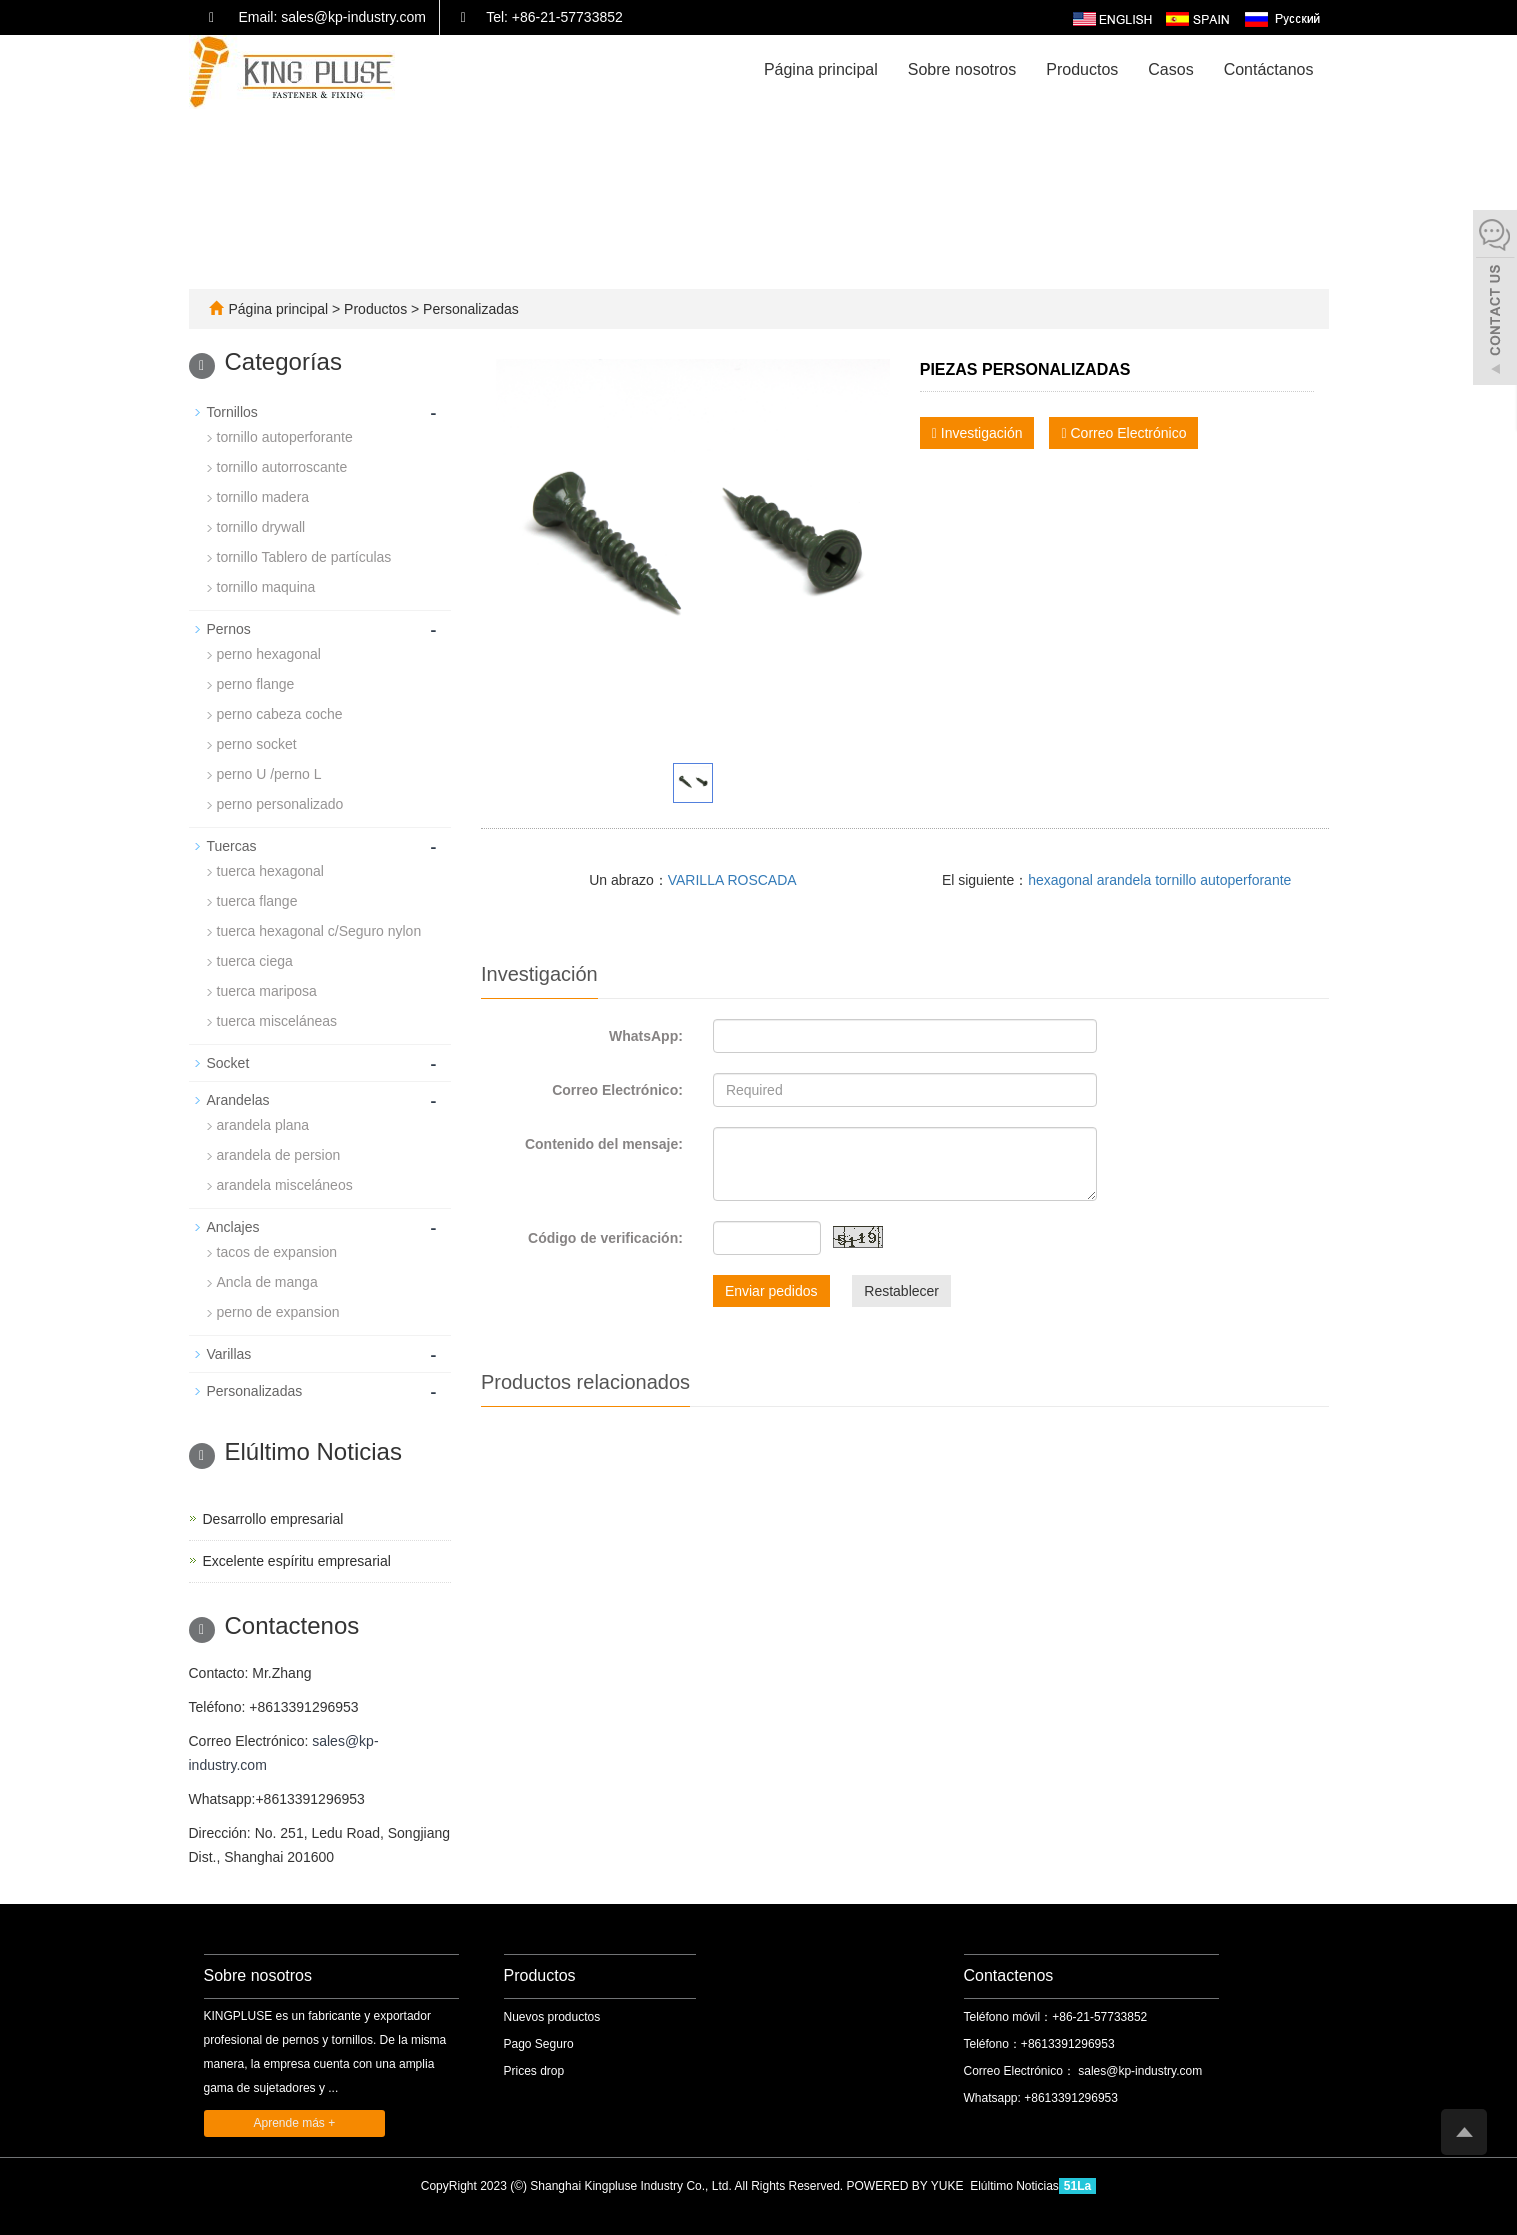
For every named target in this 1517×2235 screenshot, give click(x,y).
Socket (228, 1063)
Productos (1082, 69)
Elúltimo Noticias (1014, 2186)
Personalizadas (469, 309)
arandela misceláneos (285, 1185)
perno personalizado (280, 804)
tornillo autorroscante (282, 467)
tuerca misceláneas (277, 1021)
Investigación (977, 433)
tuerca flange (257, 901)
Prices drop (534, 2071)
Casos (1170, 69)
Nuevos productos (552, 2017)
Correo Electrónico (1123, 433)
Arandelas (238, 1100)
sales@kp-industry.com (1138, 2071)
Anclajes (233, 1227)
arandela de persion (279, 1155)
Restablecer (901, 1291)
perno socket (257, 744)
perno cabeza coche (280, 714)
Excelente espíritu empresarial (297, 1561)
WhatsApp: (646, 1036)
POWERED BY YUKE (907, 2186)
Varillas (229, 1354)
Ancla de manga (267, 1282)
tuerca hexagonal (270, 871)
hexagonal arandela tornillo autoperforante (1159, 880)
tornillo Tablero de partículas (304, 557)
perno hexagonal (269, 654)
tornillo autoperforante (285, 437)
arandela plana (263, 1125)
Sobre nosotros (962, 69)
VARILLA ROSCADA (732, 880)
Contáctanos (1269, 69)
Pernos (229, 629)
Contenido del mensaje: (604, 1144)
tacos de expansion (277, 1252)
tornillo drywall (261, 527)
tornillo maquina (266, 587)
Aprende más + (295, 2123)
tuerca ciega (255, 961)
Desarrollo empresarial (273, 1519)
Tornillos (232, 412)
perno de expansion (278, 1312)
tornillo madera (263, 497)
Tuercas (232, 846)
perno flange (256, 684)
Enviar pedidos (771, 1291)
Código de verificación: (605, 1238)
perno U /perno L (269, 774)
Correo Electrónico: (617, 1090)
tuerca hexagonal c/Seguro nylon (319, 931)
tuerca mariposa (267, 991)
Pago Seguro (539, 2044)
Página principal (821, 69)
